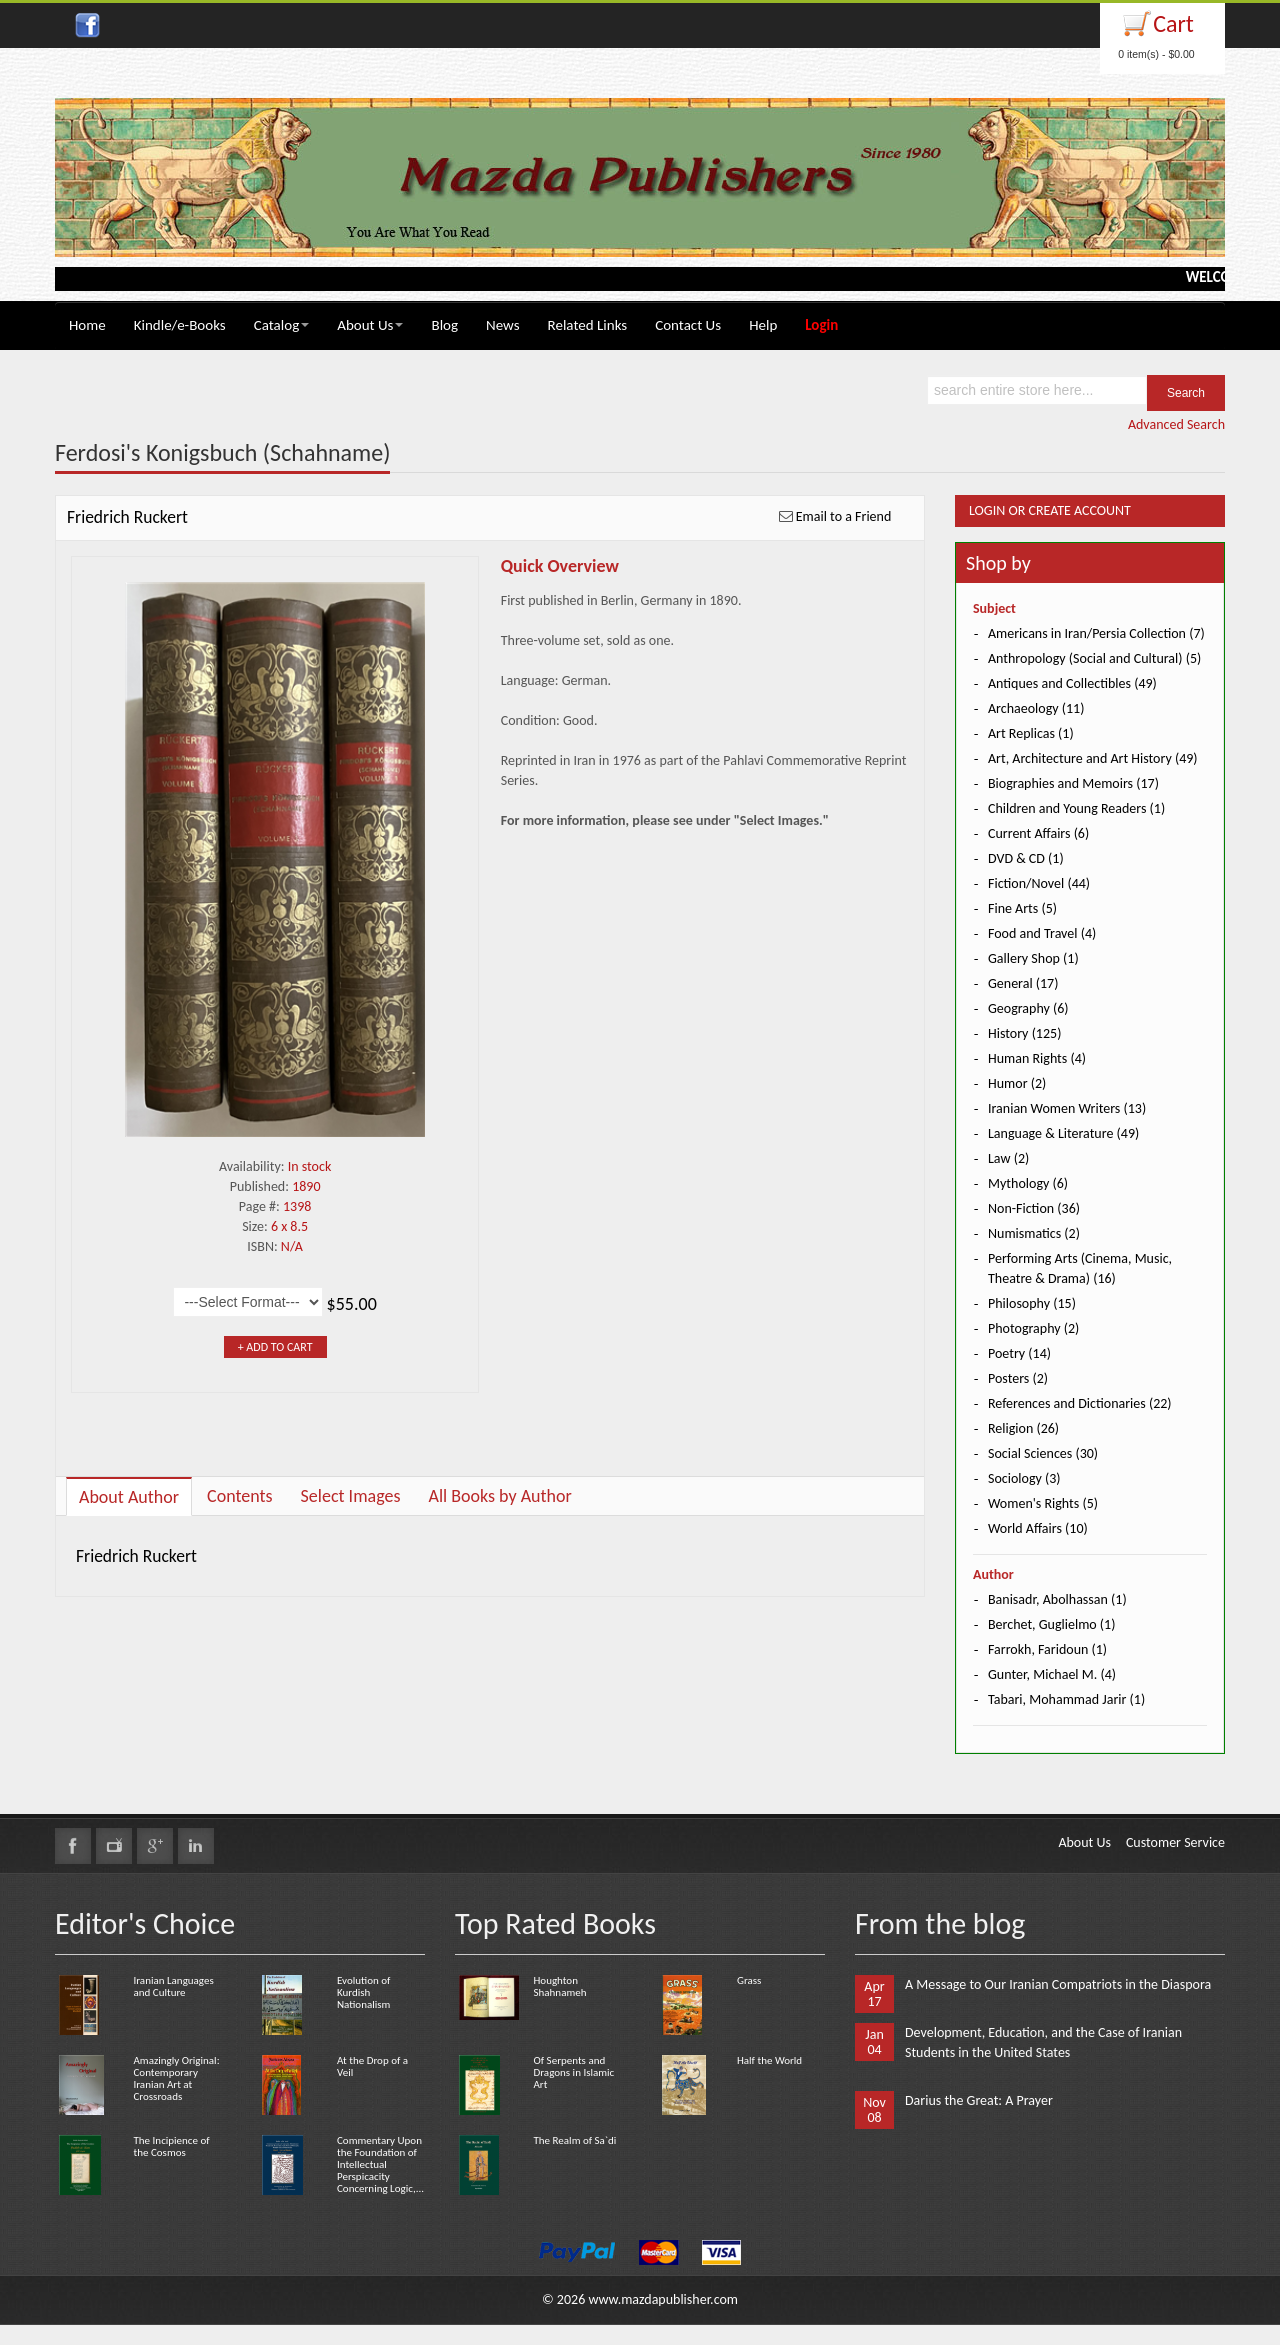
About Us (370, 325)
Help (763, 325)
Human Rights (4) (1037, 1058)
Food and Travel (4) (1042, 933)
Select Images (351, 1496)
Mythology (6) (1028, 1183)
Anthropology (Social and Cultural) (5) (1094, 658)
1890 (306, 1186)
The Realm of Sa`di (574, 2140)
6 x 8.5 (289, 1226)
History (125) (1024, 1033)
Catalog (281, 325)
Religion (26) (1023, 1428)
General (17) (1023, 983)
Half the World (769, 2060)
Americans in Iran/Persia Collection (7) (1096, 633)
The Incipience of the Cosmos (171, 2146)
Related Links (588, 325)
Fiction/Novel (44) (1039, 883)
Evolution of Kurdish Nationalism (363, 1992)
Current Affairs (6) (1038, 833)
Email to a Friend (844, 516)
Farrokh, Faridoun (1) (1047, 1649)
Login (821, 325)
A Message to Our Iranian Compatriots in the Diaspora (1058, 1984)
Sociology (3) (1024, 1478)
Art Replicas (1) (1031, 733)
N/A (292, 1246)
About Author (129, 1497)
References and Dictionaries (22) (1080, 1403)
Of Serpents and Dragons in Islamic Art (573, 2072)
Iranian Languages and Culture (173, 1986)
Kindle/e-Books (180, 325)
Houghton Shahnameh (559, 1986)
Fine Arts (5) (1022, 908)
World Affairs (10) (1038, 1528)
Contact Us (688, 325)
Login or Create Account (1050, 510)
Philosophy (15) (1032, 1303)
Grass (749, 1980)
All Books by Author (499, 1496)
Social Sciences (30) (1043, 1453)
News (503, 325)
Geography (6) (1028, 1008)
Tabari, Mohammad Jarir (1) (1066, 1699)
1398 (297, 1206)
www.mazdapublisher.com (663, 2299)
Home (87, 325)
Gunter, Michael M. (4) (1052, 1674)
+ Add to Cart (275, 1347)
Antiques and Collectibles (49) (1072, 683)
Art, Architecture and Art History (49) (1093, 758)
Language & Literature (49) (1063, 1133)
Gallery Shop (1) (1033, 958)
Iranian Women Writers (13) (1067, 1108)
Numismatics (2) (1034, 1233)
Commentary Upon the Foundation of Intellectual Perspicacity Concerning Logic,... (380, 2164)
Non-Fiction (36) (1034, 1208)
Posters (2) (1018, 1378)
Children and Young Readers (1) (1076, 808)
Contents (240, 1496)
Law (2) (1008, 1158)
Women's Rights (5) (1043, 1503)
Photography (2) (1033, 1328)
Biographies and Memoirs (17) (1073, 783)
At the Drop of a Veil (372, 2066)
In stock (310, 1166)
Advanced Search (1176, 424)
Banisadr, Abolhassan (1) (1057, 1599)
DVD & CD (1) (1026, 858)
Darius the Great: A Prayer (979, 2100)
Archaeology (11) (1036, 708)
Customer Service (1175, 1842)
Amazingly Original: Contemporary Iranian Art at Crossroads (176, 2078)
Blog (444, 325)
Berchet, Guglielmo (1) (1051, 1624)
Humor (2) (1017, 1083)
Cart (1173, 23)
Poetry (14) (1019, 1353)
